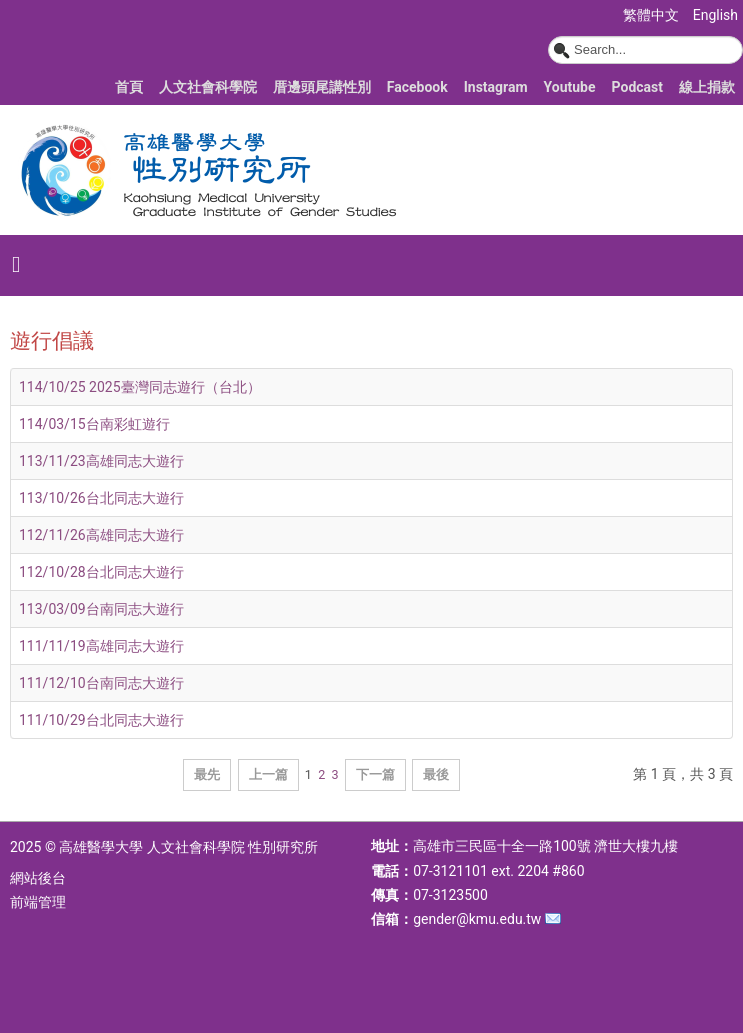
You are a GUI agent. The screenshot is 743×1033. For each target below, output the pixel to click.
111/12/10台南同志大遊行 (101, 683)
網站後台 (38, 878)
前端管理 (38, 902)
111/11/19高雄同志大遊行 (101, 646)
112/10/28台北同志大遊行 (101, 572)
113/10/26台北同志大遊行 (101, 498)
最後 (436, 774)
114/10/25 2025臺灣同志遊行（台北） (140, 387)
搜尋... (548, 36)
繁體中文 (652, 15)
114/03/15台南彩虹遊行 (94, 424)
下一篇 (375, 774)
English (715, 15)
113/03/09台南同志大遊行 (101, 609)
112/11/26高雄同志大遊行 (101, 535)
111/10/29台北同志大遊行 (101, 720)
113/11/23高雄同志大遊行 (101, 461)
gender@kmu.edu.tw (477, 919)
